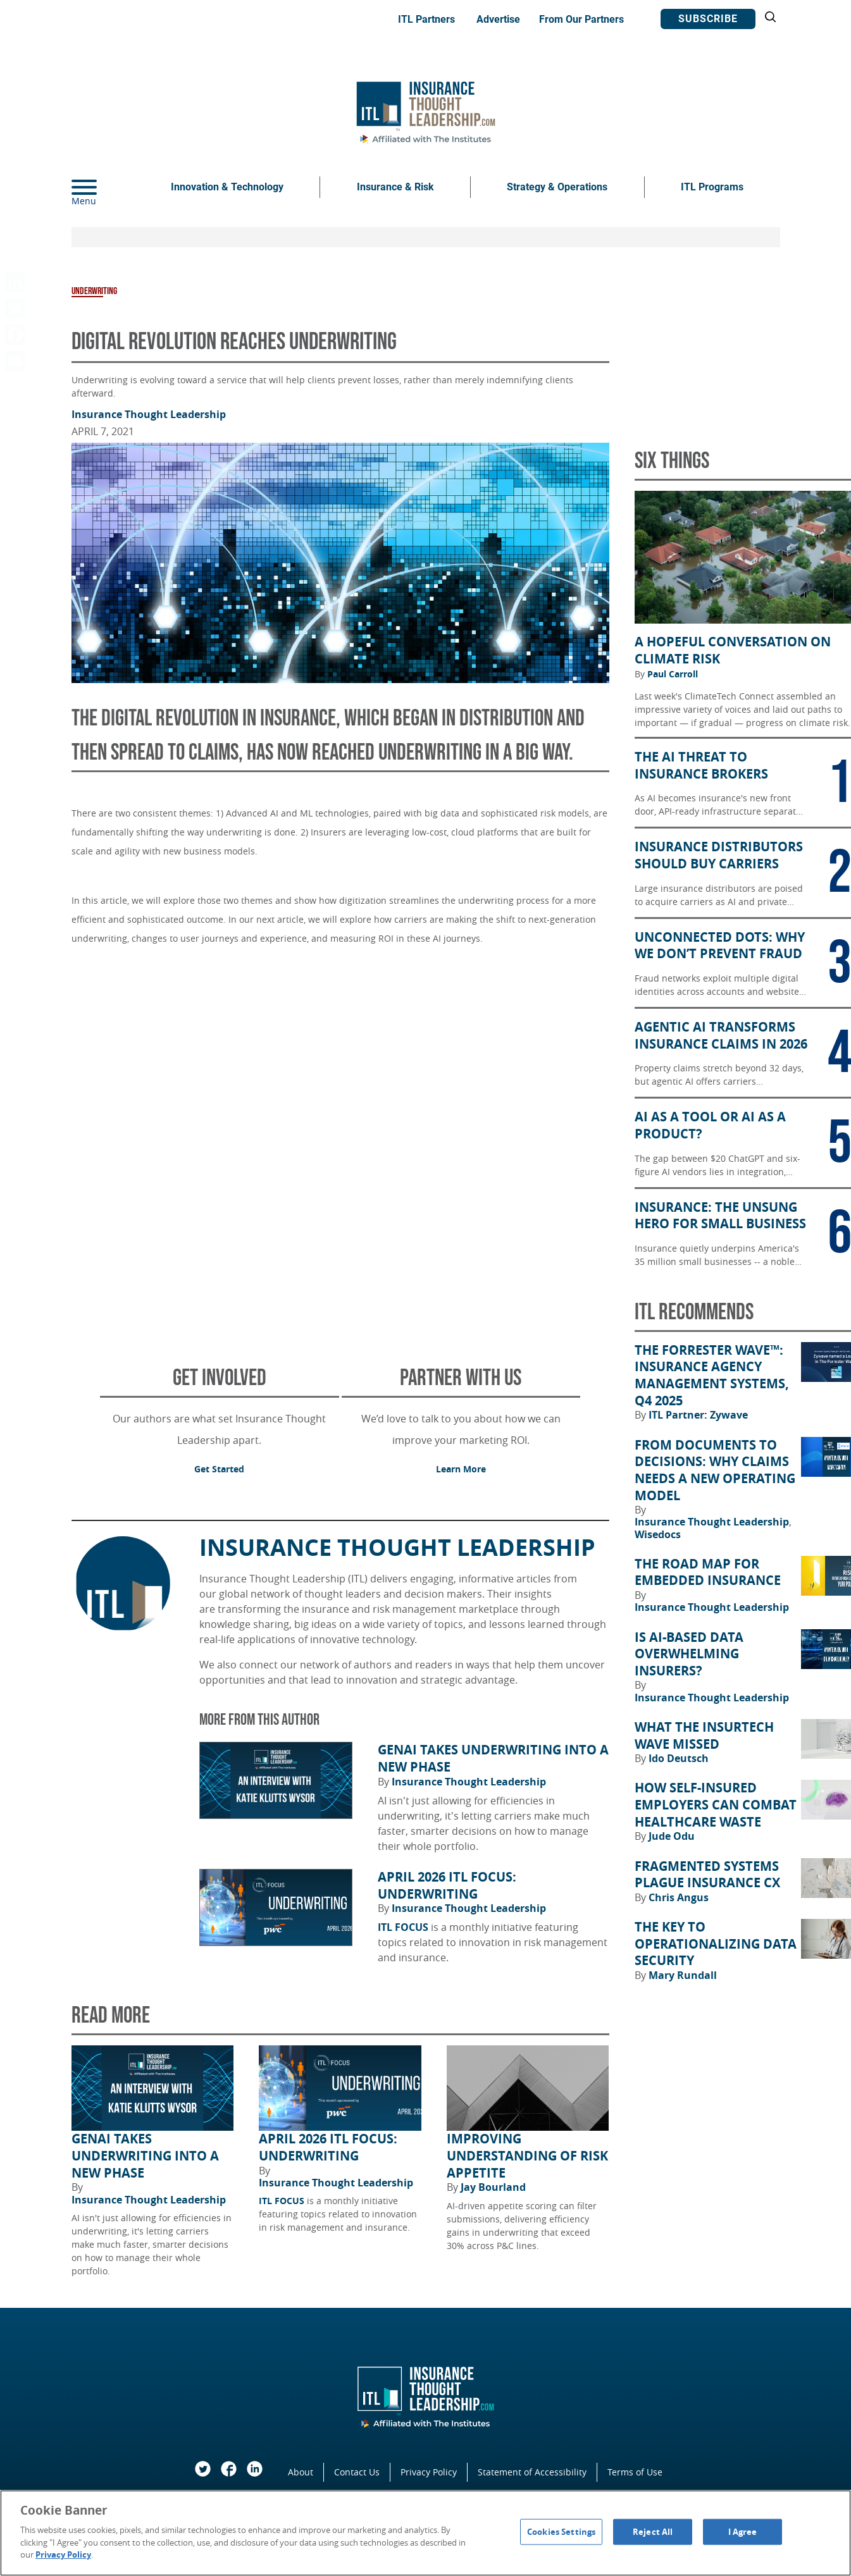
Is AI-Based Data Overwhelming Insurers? (689, 1654)
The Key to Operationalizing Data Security (716, 1944)
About (300, 2472)
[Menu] (103, 187)
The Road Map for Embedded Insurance (708, 1572)
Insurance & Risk (395, 187)
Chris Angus (679, 1897)
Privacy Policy (429, 2472)
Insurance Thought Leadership (148, 414)
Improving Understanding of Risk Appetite (527, 2156)
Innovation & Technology (227, 187)
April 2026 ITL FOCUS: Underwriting (447, 1885)
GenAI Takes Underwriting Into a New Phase (493, 1758)
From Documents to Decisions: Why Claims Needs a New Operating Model (715, 1470)
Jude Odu (672, 1836)
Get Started (219, 1469)
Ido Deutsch (679, 1758)
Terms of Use (634, 2472)
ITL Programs (712, 187)
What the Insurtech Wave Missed (704, 1736)
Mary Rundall (683, 1975)
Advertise (498, 19)
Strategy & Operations (557, 187)
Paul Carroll (672, 674)
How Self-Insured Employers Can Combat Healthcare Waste (716, 1805)
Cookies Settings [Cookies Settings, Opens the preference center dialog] (561, 2531)
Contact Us (357, 2472)
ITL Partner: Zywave (698, 1415)
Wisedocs (658, 1534)
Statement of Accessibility (532, 2472)
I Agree (742, 2531)
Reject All (653, 2531)
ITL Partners (426, 19)
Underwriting (94, 291)
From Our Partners (581, 19)
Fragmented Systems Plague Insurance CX (707, 1875)
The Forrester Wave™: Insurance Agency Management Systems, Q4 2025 (712, 1375)
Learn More (461, 1469)
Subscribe (708, 19)
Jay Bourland (493, 2187)
